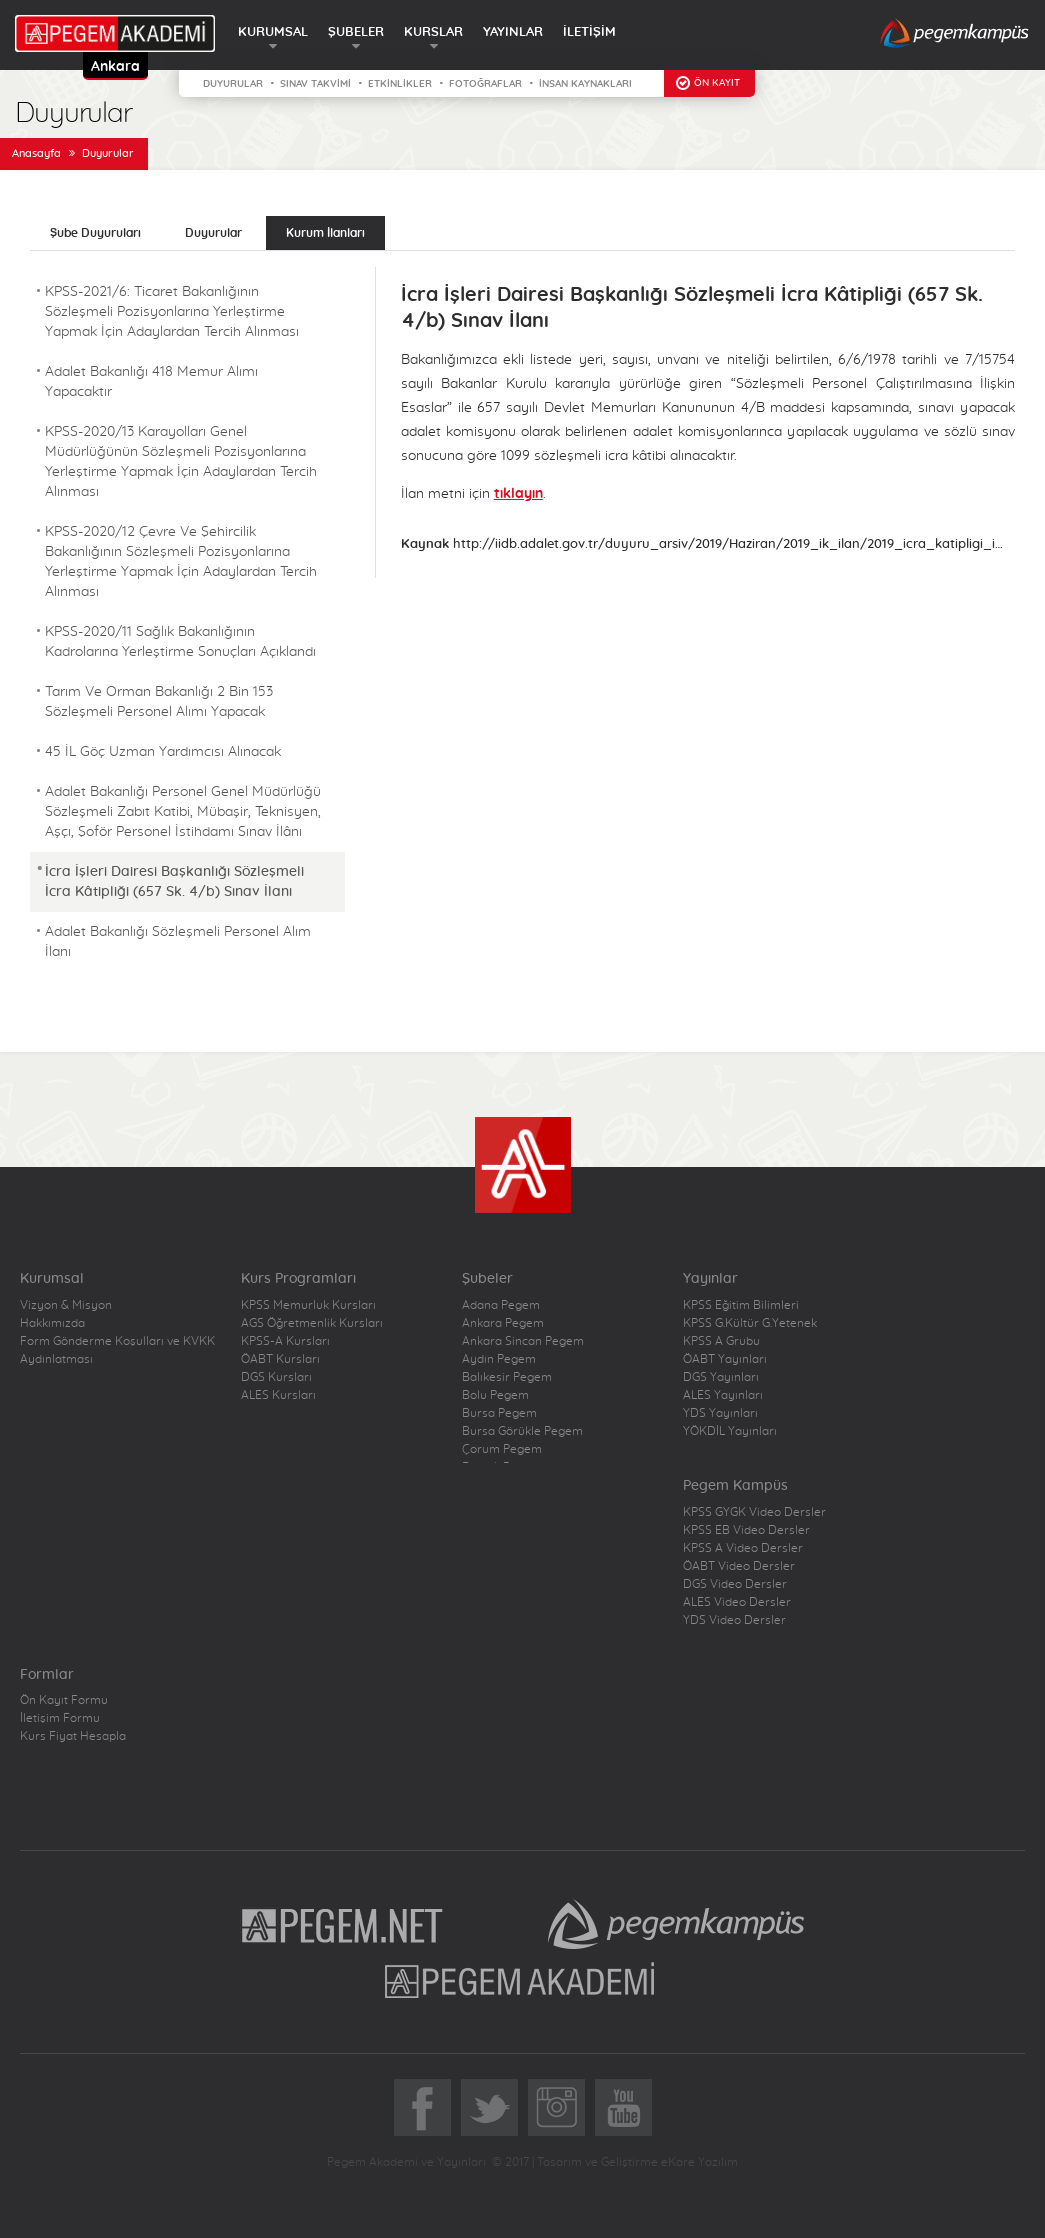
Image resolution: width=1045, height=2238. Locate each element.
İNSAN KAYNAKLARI (585, 84)
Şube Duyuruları (95, 233)
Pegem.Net (343, 1924)
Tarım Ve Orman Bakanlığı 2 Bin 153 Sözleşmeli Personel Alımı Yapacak (159, 702)
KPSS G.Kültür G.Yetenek (750, 1323)
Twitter (489, 2107)
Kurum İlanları (325, 233)
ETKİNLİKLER (400, 84)
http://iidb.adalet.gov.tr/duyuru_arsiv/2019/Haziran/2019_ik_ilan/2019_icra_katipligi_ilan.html (729, 544)
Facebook (422, 2107)
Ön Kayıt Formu (64, 1700)
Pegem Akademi (522, 1980)
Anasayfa (36, 153)
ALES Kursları (278, 1395)
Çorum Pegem (502, 1449)
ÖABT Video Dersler (739, 1566)
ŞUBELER (356, 32)
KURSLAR (433, 32)
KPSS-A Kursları (285, 1341)
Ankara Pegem (503, 1323)
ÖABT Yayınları (725, 1359)
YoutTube (623, 2107)
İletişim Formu (60, 1718)
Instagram (556, 2107)
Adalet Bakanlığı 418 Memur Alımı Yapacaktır (151, 382)
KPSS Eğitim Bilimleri (741, 1305)
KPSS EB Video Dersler (746, 1530)
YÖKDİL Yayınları (730, 1431)
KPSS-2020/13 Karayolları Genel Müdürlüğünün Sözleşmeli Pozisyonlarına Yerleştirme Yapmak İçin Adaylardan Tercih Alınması (181, 462)
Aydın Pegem (499, 1359)
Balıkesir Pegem (507, 1377)
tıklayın (518, 494)
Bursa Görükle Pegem (522, 1431)
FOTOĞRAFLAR (485, 84)
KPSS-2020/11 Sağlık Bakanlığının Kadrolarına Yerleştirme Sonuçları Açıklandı (180, 642)
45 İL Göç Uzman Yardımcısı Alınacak (163, 752)
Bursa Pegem (499, 1413)
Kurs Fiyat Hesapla (73, 1736)
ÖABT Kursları (280, 1359)
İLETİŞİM (589, 32)
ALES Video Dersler (737, 1602)
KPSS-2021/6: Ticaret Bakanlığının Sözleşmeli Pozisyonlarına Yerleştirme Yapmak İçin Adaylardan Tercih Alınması (172, 312)
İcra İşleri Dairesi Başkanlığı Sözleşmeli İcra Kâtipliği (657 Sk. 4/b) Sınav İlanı (174, 882)
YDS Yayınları (720, 1413)
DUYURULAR (233, 84)
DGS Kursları (276, 1377)
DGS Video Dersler (735, 1584)
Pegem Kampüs (676, 1924)
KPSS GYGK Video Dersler (754, 1512)
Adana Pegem (501, 1305)
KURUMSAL (273, 32)
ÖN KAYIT (717, 83)
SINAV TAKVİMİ (315, 84)
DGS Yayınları (721, 1377)
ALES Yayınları (723, 1395)
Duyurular (108, 153)
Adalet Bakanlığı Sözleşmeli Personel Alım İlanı (178, 942)
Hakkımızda (52, 1323)
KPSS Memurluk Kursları (308, 1305)
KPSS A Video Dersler (743, 1548)
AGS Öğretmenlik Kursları (312, 1323)
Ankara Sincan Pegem (523, 1341)
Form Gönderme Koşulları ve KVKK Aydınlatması (117, 1350)
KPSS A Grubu (721, 1341)
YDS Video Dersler (734, 1620)
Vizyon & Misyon (66, 1305)
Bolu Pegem (495, 1395)
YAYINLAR (513, 32)
